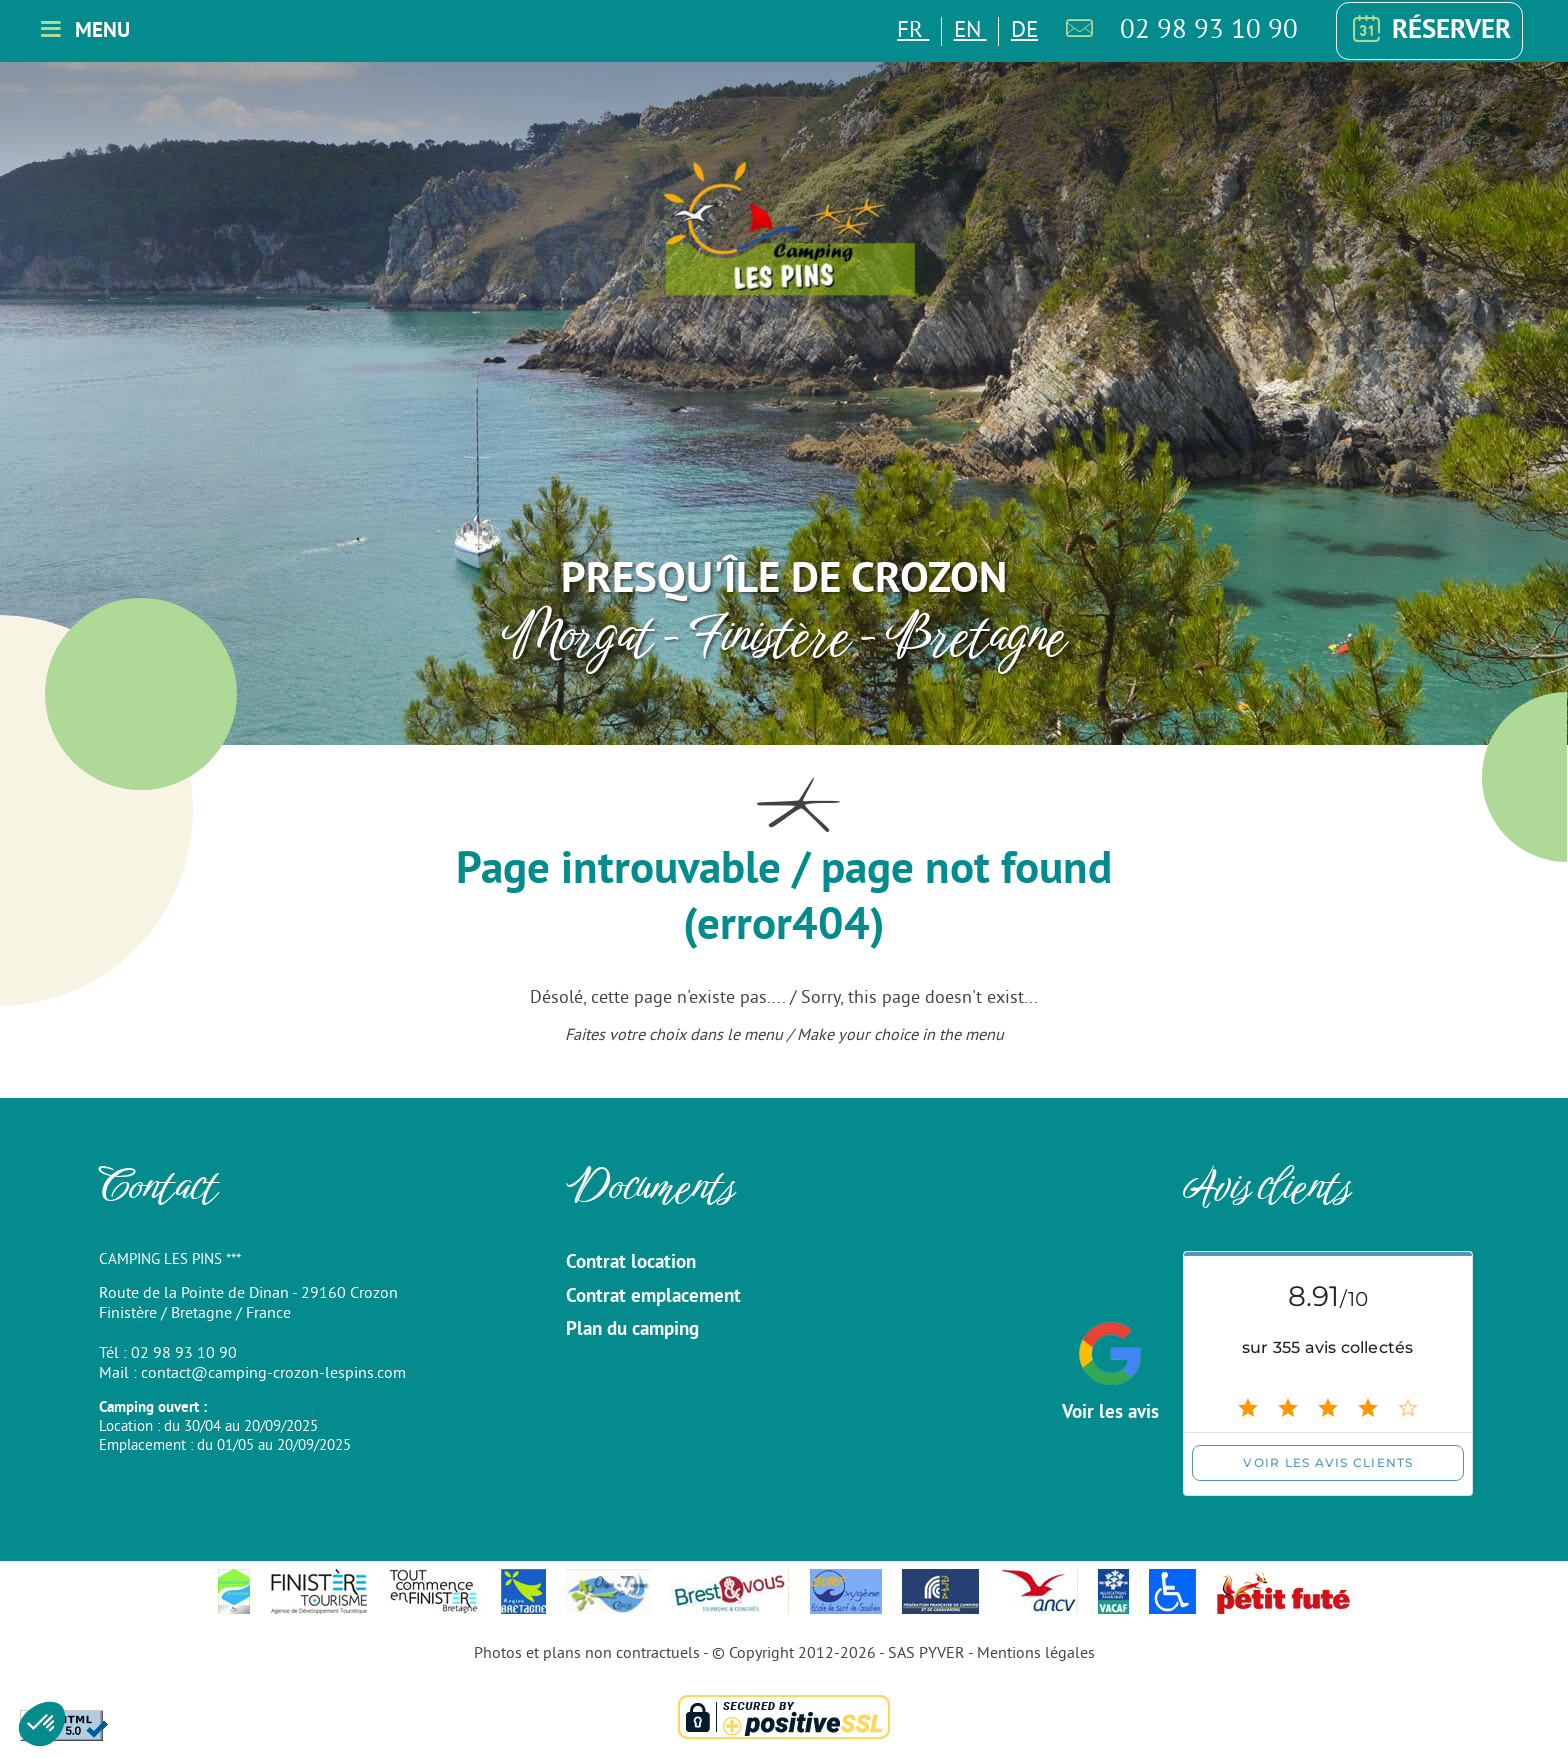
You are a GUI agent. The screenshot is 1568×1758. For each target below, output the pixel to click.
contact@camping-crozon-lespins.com (273, 1374)
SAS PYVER (926, 1654)
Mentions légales (1036, 1654)
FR (913, 31)
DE (1024, 31)
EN (970, 31)
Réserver (1429, 31)
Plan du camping (632, 1330)
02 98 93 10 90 (1209, 31)
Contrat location (631, 1263)
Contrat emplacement (653, 1297)
